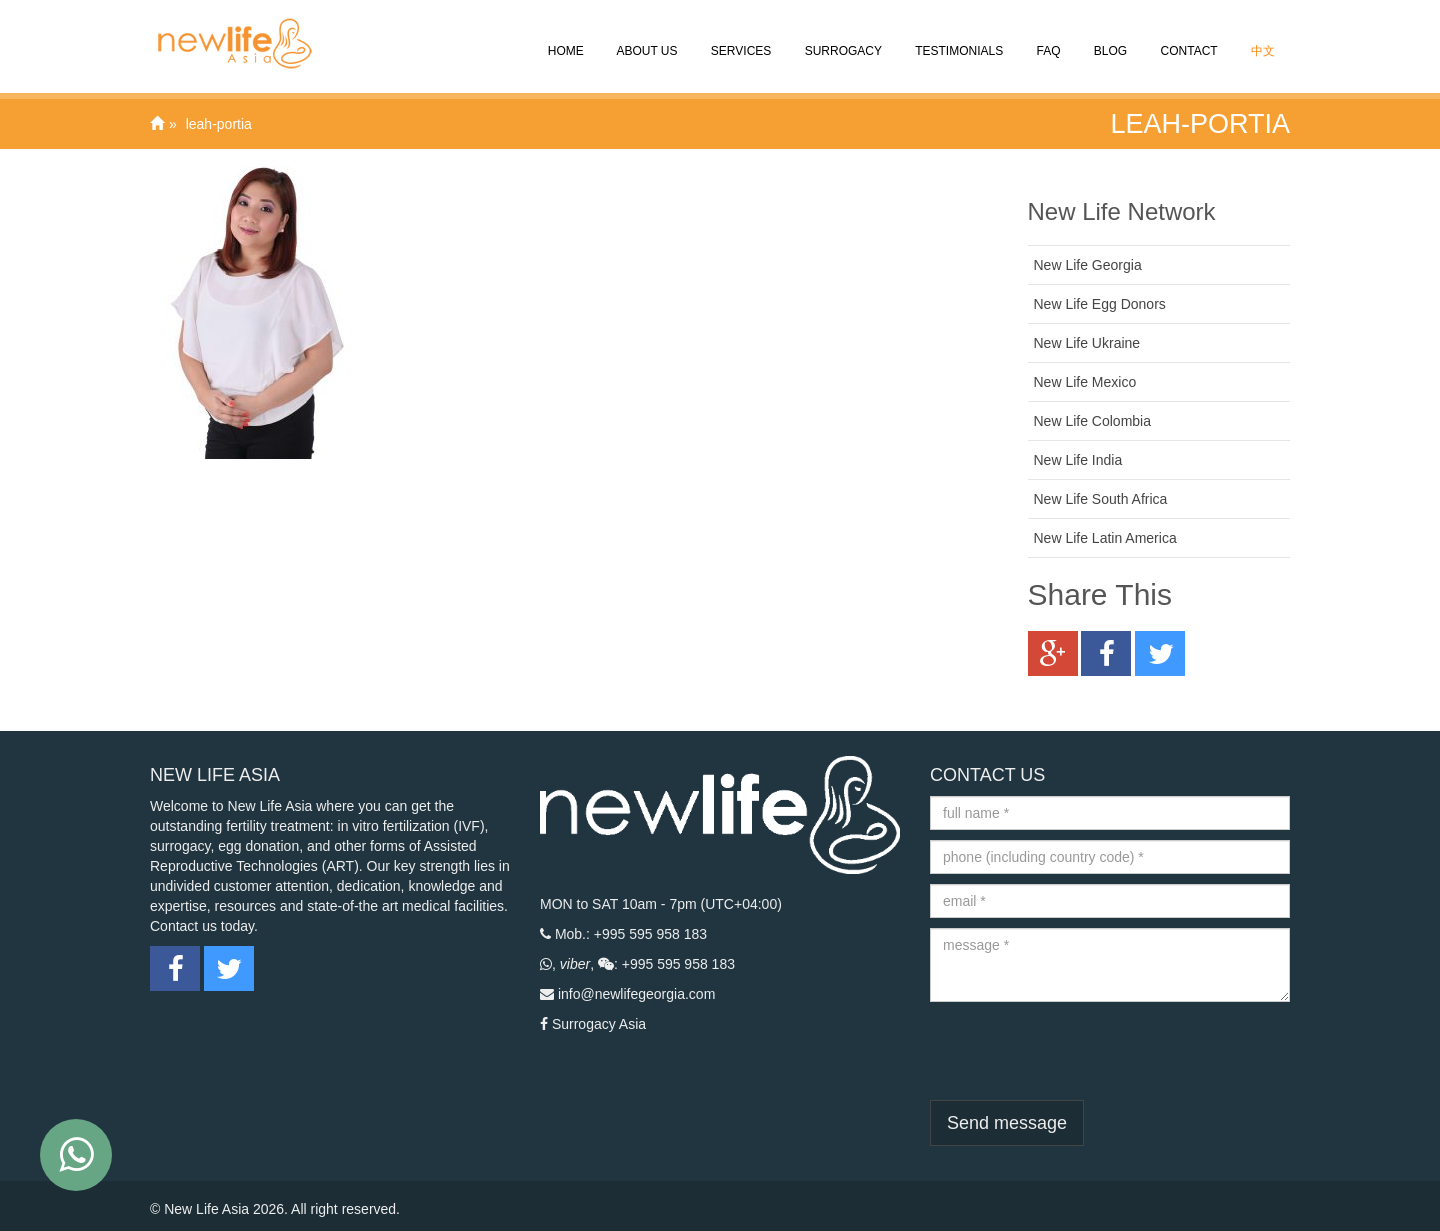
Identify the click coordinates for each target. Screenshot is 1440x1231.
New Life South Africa (1101, 499)
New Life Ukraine (1087, 343)
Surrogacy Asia (599, 1024)
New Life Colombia (1093, 421)
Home (563, 37)
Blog (1109, 37)
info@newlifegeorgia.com (636, 994)
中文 (1261, 37)
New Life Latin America (1105, 538)
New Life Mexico (1085, 382)
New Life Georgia (1088, 265)
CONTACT (1187, 37)
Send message (1007, 1123)
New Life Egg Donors (1100, 304)
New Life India (1078, 460)
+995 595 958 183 (650, 934)
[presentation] (1082, 1051)
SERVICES (740, 37)
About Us (646, 37)
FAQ (1046, 37)
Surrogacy (841, 37)
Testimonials (957, 37)
